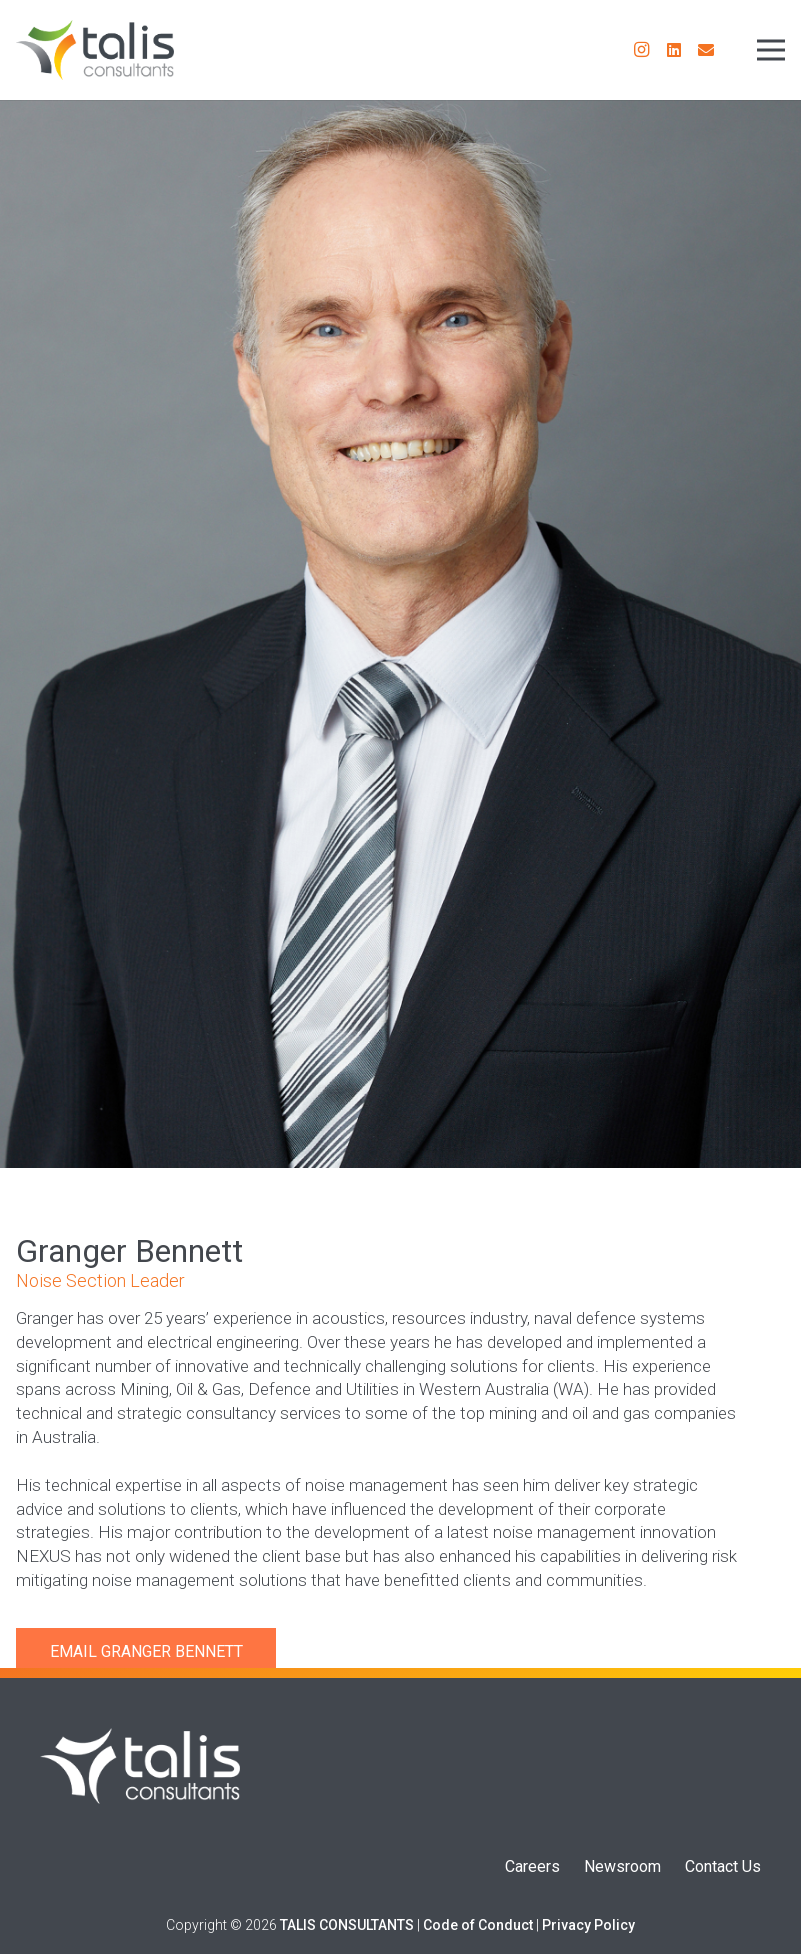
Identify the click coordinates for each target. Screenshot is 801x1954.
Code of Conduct (478, 1925)
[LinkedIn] (674, 50)
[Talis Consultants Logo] (95, 50)
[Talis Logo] (140, 1766)
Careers (532, 1866)
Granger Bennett (172, 1651)
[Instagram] (642, 50)
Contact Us (723, 1866)
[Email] (706, 50)
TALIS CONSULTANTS (347, 1925)
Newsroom (622, 1866)
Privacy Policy (588, 1925)
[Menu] (771, 50)
